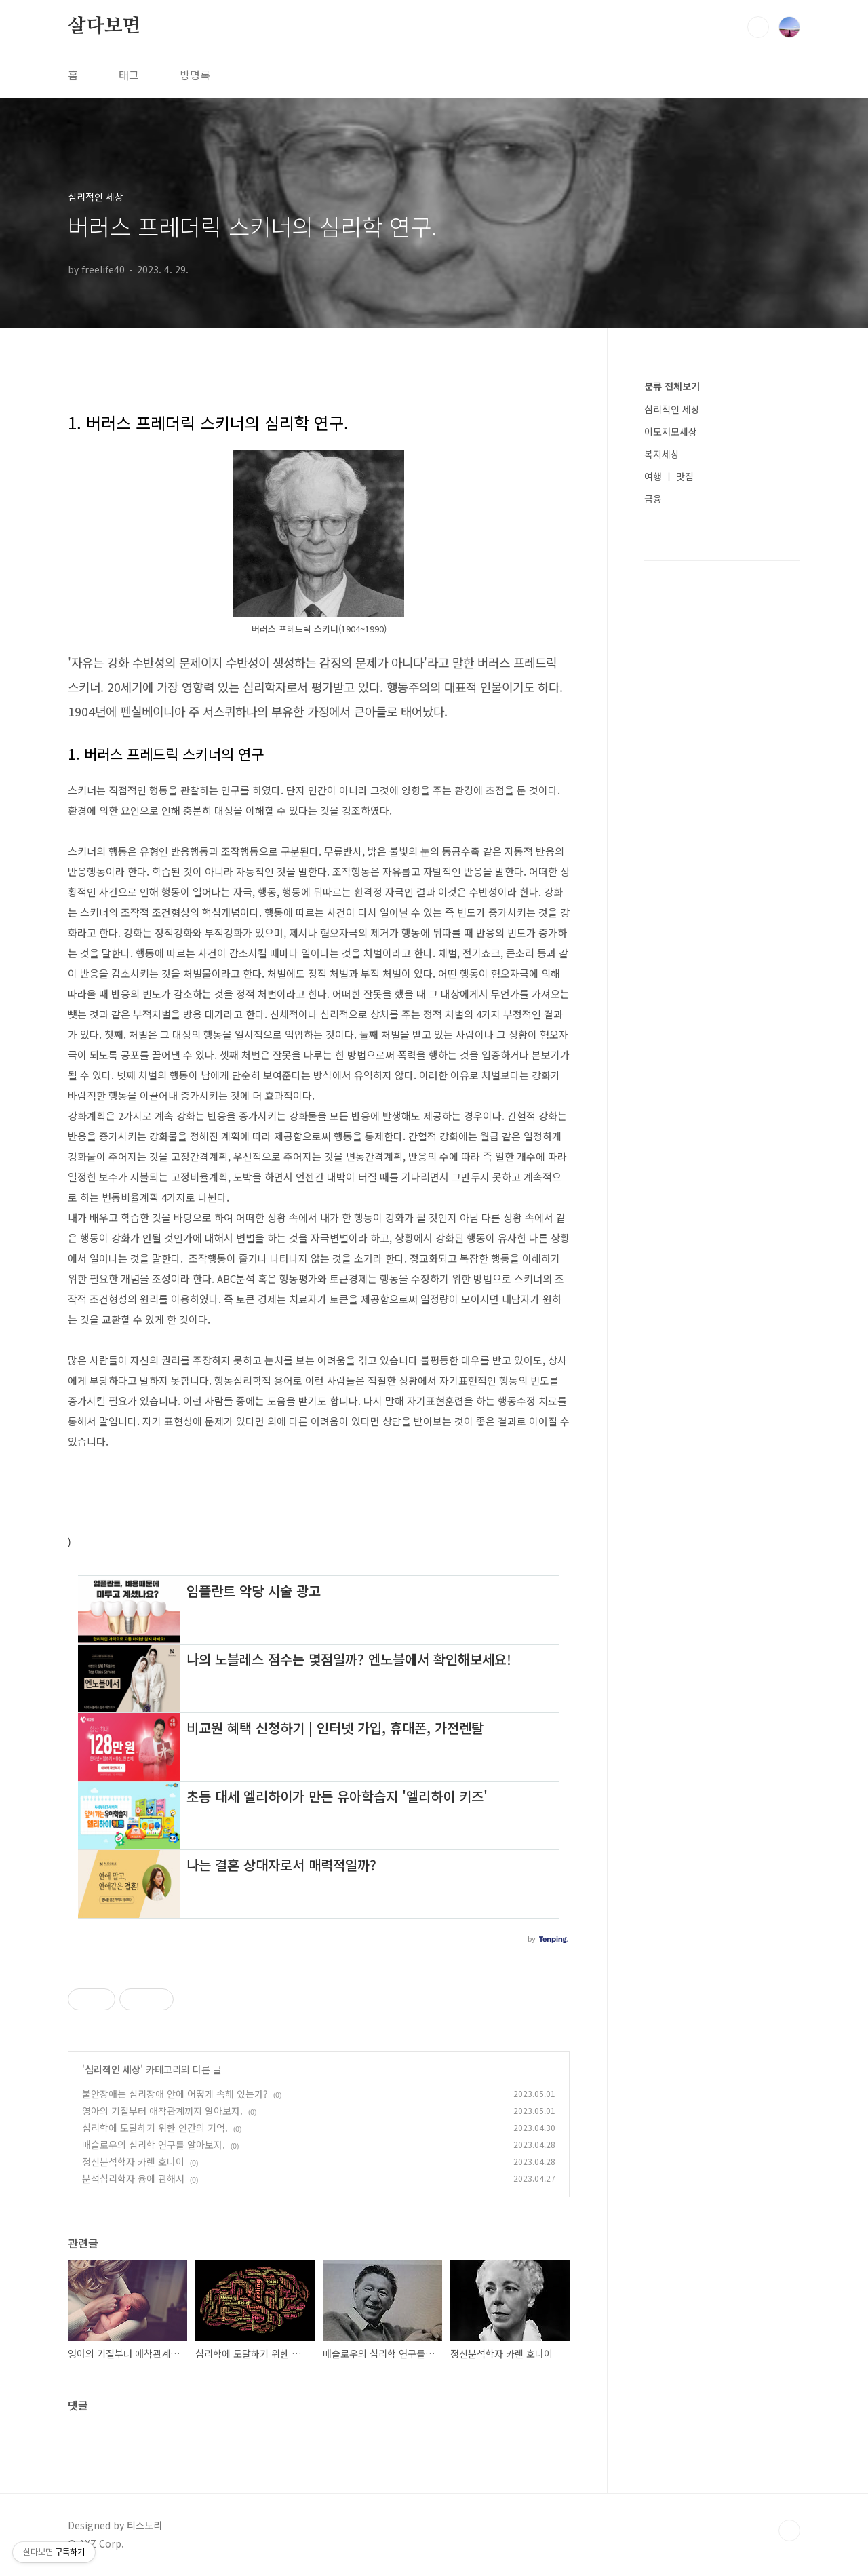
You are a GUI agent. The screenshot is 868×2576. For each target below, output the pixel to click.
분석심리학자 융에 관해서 (133, 2178)
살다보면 (104, 26)
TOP (789, 2530)
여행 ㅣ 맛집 (669, 476)
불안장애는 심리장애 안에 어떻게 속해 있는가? (175, 2093)
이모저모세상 (670, 431)
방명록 (195, 74)
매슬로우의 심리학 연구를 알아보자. (153, 2144)
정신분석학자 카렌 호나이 (133, 2161)
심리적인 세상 (112, 2069)
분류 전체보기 (672, 386)
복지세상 (661, 454)
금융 (653, 498)
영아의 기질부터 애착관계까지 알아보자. (162, 2110)
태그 (129, 74)
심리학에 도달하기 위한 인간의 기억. (155, 2127)
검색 (758, 27)
